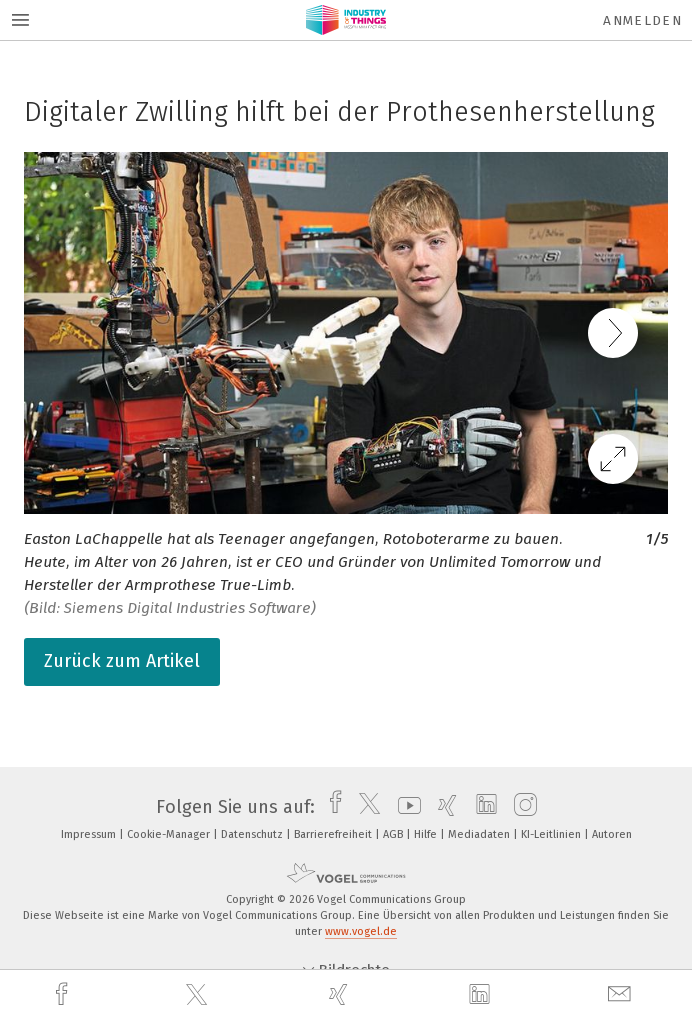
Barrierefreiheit (334, 834)
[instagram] (520, 807)
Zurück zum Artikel (122, 661)
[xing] (341, 994)
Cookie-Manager (170, 834)
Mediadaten (480, 834)
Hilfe (427, 834)
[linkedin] (482, 995)
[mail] (622, 994)
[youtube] (404, 807)
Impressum (90, 834)
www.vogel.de (361, 931)
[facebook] (64, 994)
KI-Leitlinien (552, 834)
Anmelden (642, 20)
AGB (394, 834)
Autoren (612, 834)
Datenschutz (253, 834)
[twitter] (199, 995)
